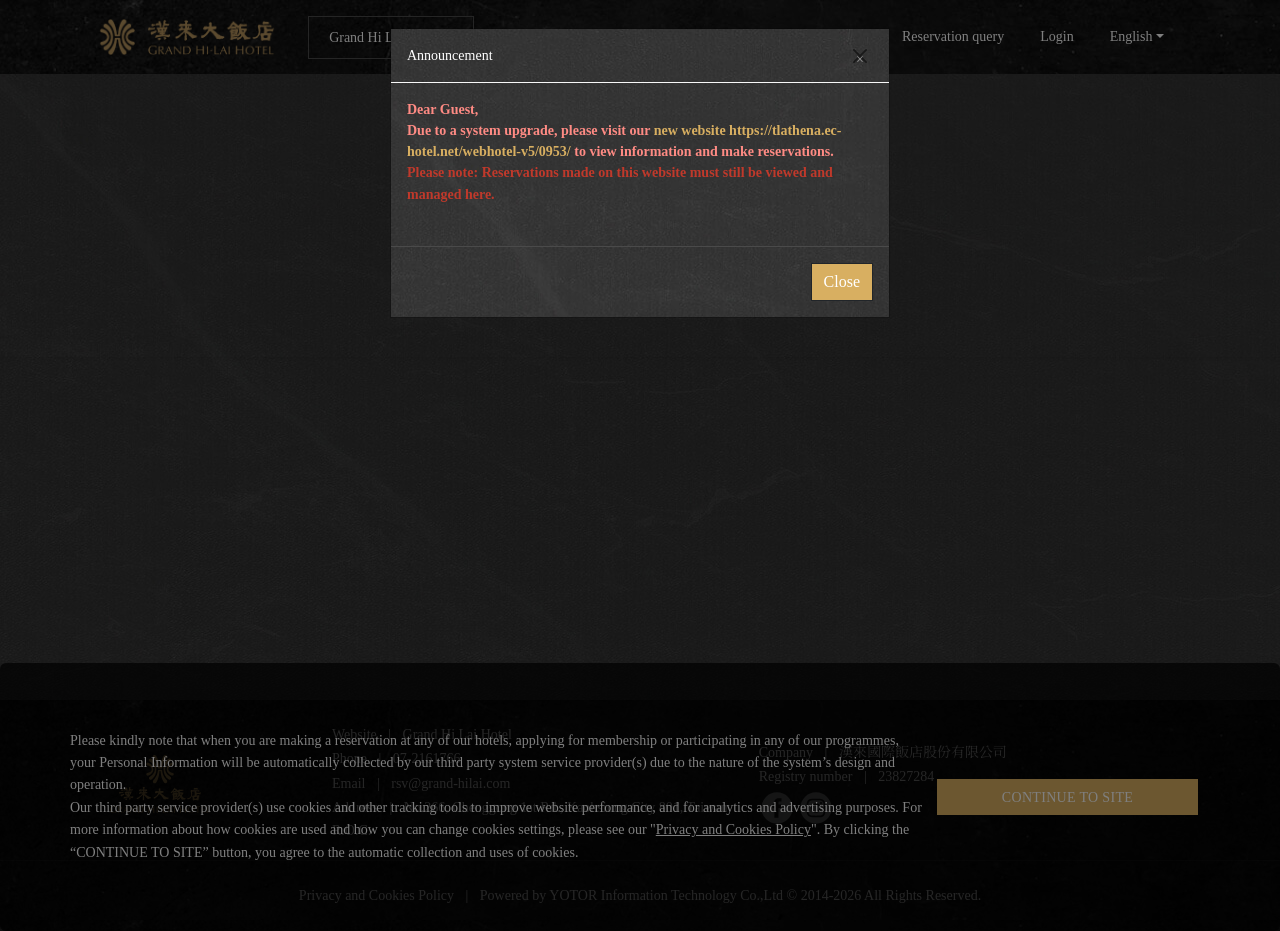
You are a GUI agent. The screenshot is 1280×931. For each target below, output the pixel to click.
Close (842, 281)
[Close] (860, 56)
